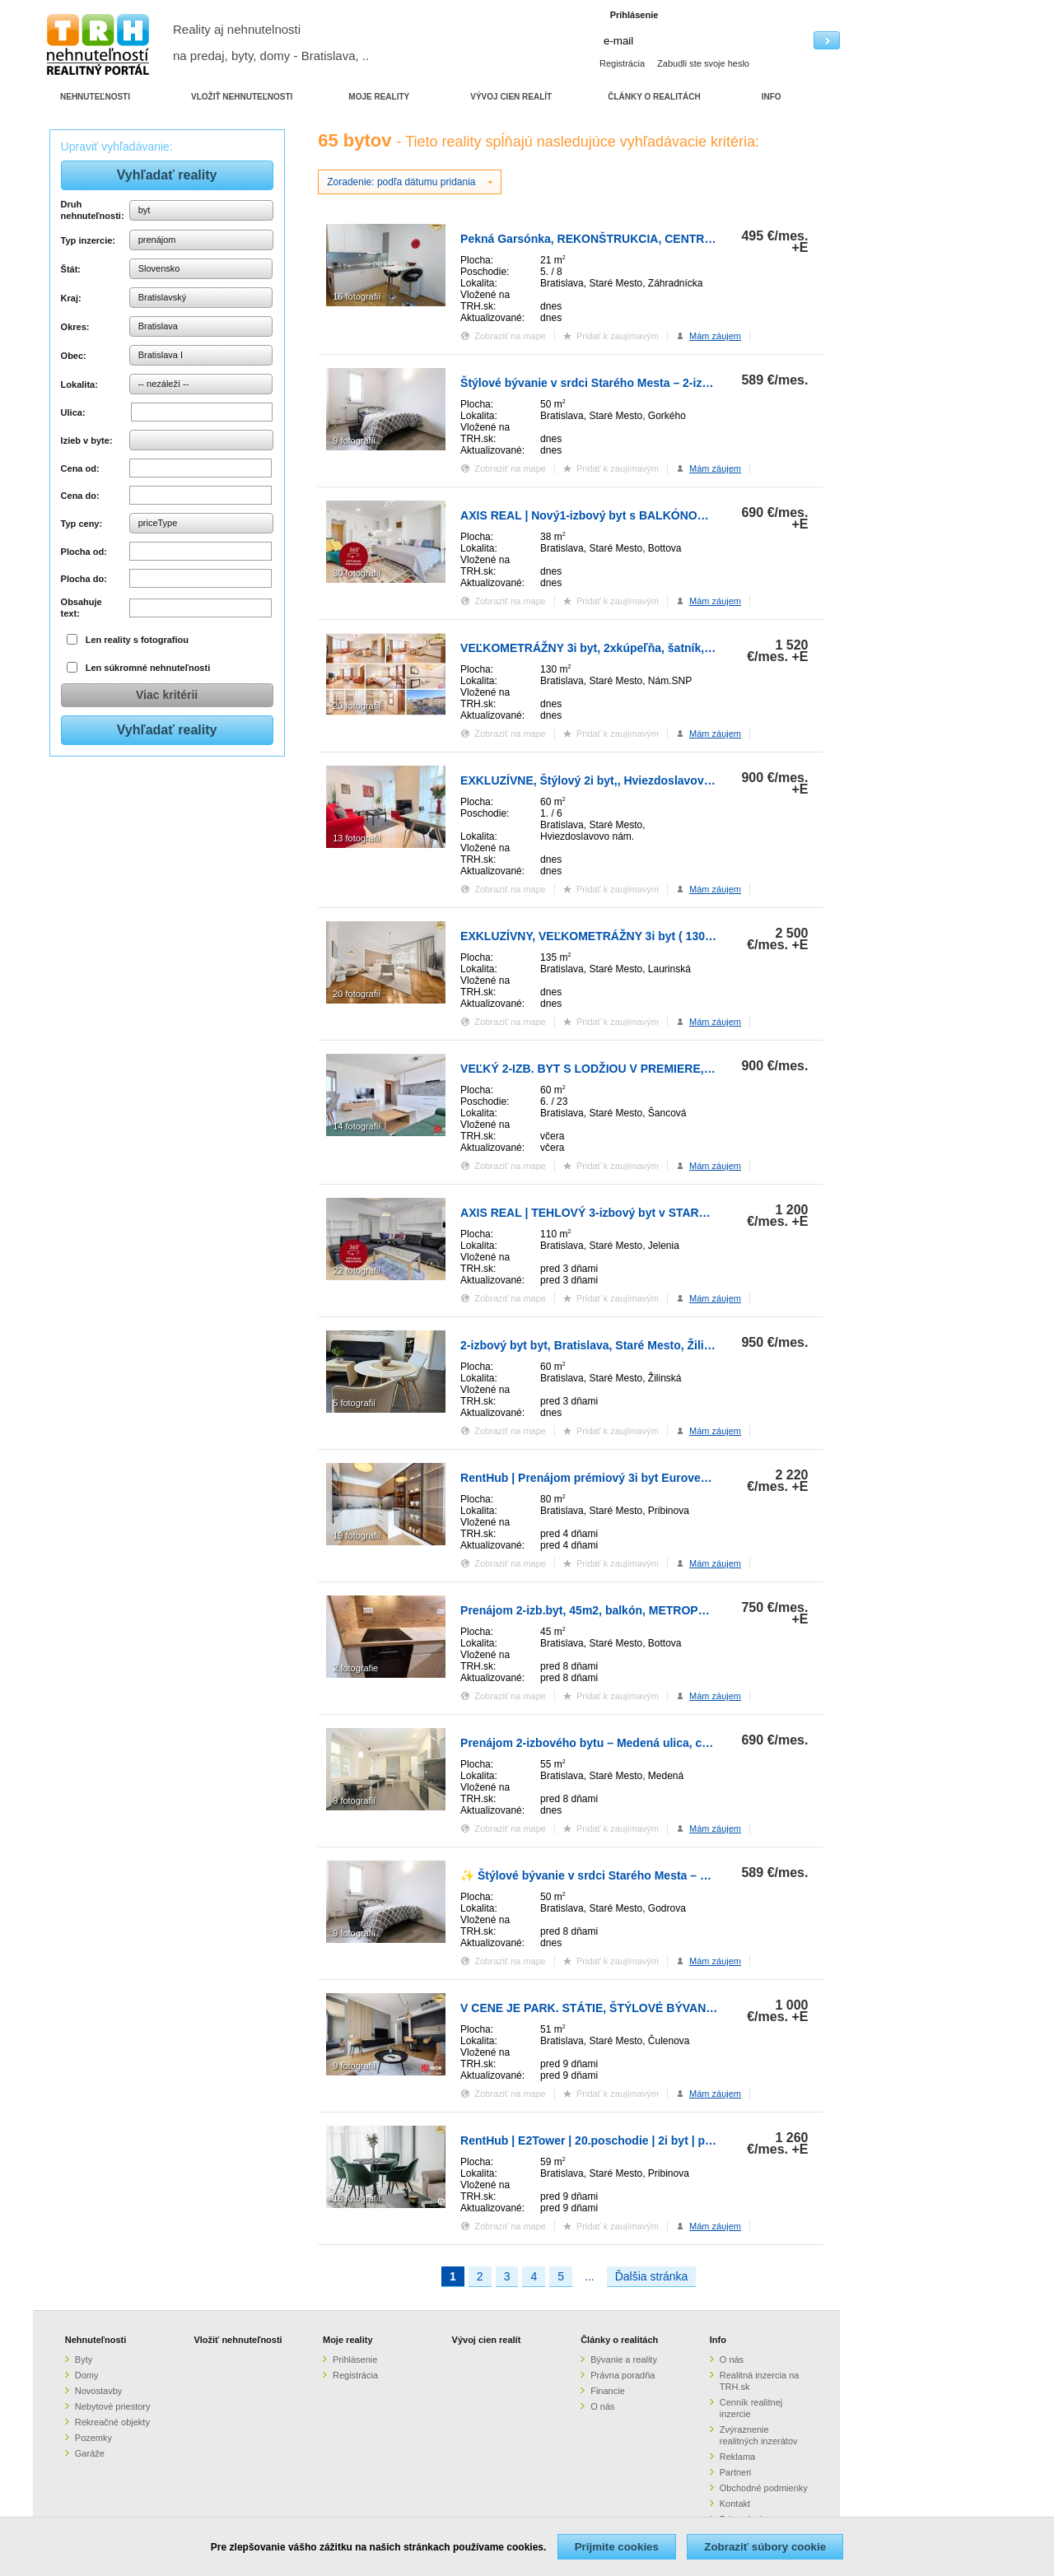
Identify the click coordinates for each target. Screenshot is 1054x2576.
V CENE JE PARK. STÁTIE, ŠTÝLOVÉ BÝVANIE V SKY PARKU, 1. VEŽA (653, 2008)
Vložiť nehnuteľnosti (238, 2340)
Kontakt (735, 2503)
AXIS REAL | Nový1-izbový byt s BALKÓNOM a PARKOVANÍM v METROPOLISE (676, 515)
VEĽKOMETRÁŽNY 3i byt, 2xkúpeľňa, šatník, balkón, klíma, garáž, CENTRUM (670, 647)
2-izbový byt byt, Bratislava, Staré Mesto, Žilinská (595, 1345)
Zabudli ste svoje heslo (703, 63)
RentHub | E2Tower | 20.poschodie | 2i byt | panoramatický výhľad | (643, 2140)
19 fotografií (356, 1535)
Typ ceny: (82, 524)
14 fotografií (356, 1126)
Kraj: (71, 298)
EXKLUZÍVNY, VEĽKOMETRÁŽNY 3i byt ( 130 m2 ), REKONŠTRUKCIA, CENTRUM (681, 936)
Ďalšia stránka (651, 2276)
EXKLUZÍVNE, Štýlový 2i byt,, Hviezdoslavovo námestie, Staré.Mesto (648, 780)
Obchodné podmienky (764, 2488)
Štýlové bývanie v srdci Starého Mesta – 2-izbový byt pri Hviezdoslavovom (664, 382)
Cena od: (80, 468)
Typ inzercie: (88, 240)
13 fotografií (356, 838)
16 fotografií (356, 296)
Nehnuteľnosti (96, 2340)
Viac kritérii (167, 694)
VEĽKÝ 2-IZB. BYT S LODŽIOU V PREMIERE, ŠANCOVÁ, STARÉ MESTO (656, 1068)
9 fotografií (354, 440)
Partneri (736, 2472)
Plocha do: (84, 579)
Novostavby (98, 2391)
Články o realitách (619, 2340)
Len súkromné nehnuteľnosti (148, 668)
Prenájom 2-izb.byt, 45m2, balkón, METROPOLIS (592, 1610)
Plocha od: (84, 552)
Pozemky (93, 2438)
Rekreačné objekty (112, 2422)
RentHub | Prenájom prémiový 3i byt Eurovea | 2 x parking (618, 1477)
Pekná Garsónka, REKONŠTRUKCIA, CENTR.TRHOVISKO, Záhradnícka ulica (670, 238)
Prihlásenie (355, 2359)
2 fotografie (355, 1668)
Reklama (737, 2457)
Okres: (75, 327)
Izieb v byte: (87, 440)
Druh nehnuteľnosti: (92, 210)
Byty (83, 2359)
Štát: (71, 269)
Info (718, 2340)
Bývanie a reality (623, 2359)
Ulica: (73, 412)
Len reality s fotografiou (137, 640)
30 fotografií (356, 573)
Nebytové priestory (113, 2406)
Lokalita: (79, 384)
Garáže (90, 2453)
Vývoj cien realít (486, 2340)
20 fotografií (356, 705)
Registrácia (622, 63)
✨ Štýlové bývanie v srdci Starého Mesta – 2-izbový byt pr (620, 1875)
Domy (87, 2375)
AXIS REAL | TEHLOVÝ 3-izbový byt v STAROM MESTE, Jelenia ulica (647, 1212)
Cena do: (80, 496)
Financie (607, 2391)
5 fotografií (354, 1403)
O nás (602, 2406)
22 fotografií (356, 1270)
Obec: (73, 356)
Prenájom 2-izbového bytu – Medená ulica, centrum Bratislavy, (630, 1742)
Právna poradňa (622, 2375)
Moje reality (348, 2340)
